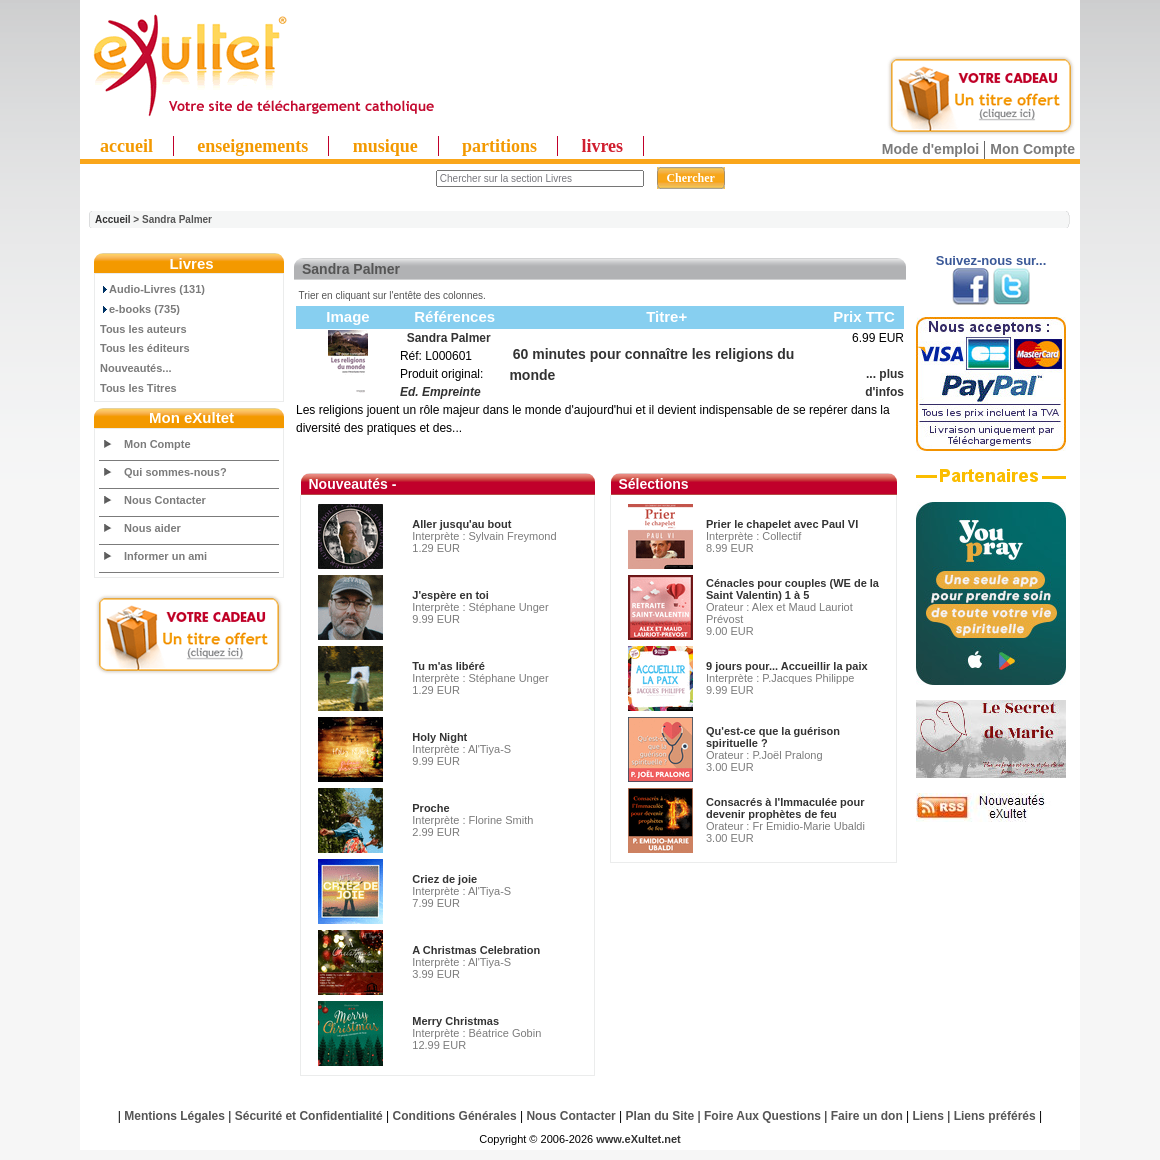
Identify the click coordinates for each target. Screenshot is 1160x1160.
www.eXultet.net (638, 1139)
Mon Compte (1032, 149)
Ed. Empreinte (440, 392)
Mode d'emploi (930, 149)
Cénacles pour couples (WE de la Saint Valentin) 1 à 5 (792, 589)
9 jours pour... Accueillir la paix (787, 666)
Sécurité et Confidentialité (309, 1116)
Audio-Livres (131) (152, 289)
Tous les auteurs (143, 329)
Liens (928, 1116)
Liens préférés (995, 1116)
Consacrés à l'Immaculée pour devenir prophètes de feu (785, 808)
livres (602, 146)
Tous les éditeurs (145, 348)
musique (385, 146)
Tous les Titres (138, 388)
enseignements (252, 146)
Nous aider (152, 528)
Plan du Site (660, 1116)
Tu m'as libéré (448, 666)
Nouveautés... (136, 368)
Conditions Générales (455, 1116)
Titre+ (666, 316)
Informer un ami (165, 556)
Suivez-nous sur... (991, 260)
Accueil (113, 219)
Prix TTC (864, 316)
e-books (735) (140, 309)
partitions (499, 146)
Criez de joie (444, 879)
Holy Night (439, 737)
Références (454, 316)
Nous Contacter (165, 500)
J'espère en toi (450, 595)
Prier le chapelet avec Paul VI (782, 524)
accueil (126, 146)
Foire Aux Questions (762, 1116)
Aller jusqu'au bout (461, 524)
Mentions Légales (174, 1116)
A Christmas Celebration (476, 950)
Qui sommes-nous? (175, 472)
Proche (430, 808)
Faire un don (867, 1116)
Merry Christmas (455, 1021)
